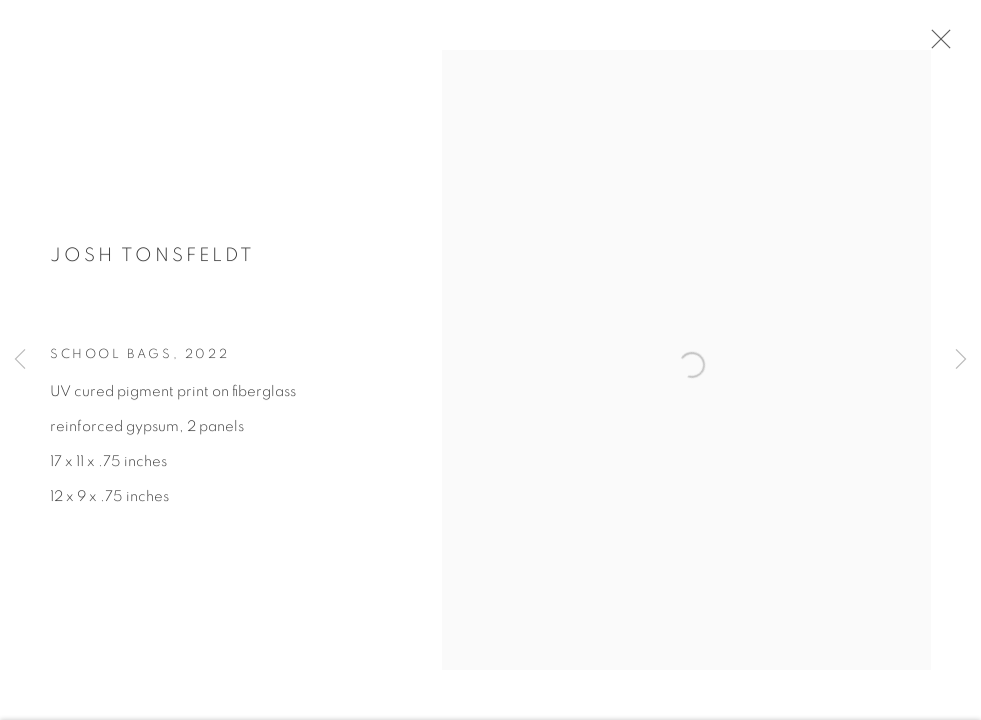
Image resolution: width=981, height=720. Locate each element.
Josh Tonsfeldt (152, 260)
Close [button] (938, 45)
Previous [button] (20, 360)
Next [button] (961, 360)
